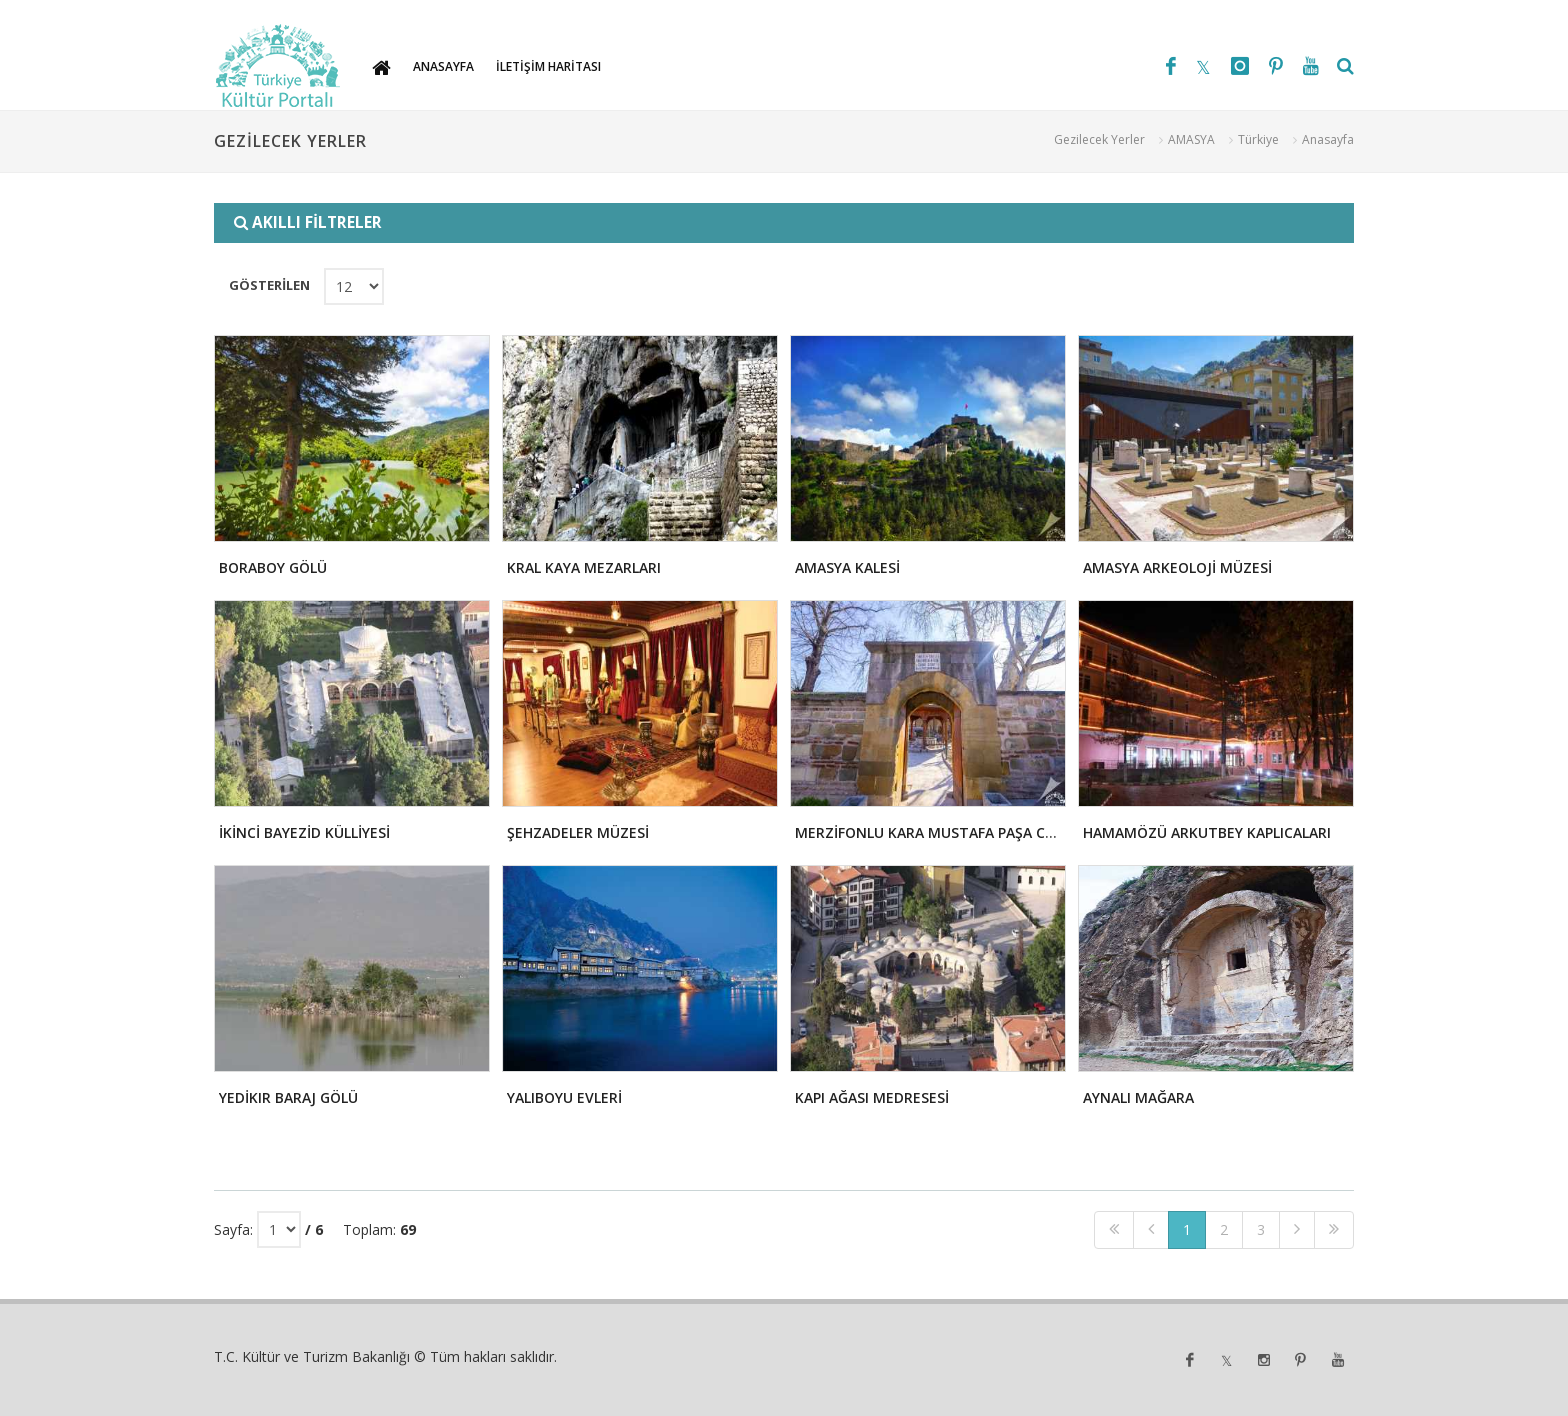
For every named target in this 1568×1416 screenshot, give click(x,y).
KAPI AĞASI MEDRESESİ (872, 1097)
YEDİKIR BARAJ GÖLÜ (288, 1097)
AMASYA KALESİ (847, 567)
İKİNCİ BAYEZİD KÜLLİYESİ (304, 832)
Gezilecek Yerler (1099, 139)
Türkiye (1258, 139)
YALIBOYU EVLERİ (564, 1097)
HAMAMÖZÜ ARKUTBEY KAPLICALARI (1207, 832)
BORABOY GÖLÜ (273, 567)
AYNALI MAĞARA (1138, 1097)
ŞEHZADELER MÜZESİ (578, 832)
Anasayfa (1328, 139)
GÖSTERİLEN (269, 285)
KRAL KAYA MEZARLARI (584, 567)
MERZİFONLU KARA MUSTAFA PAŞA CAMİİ (935, 832)
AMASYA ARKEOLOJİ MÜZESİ (1177, 567)
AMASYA (1191, 139)
